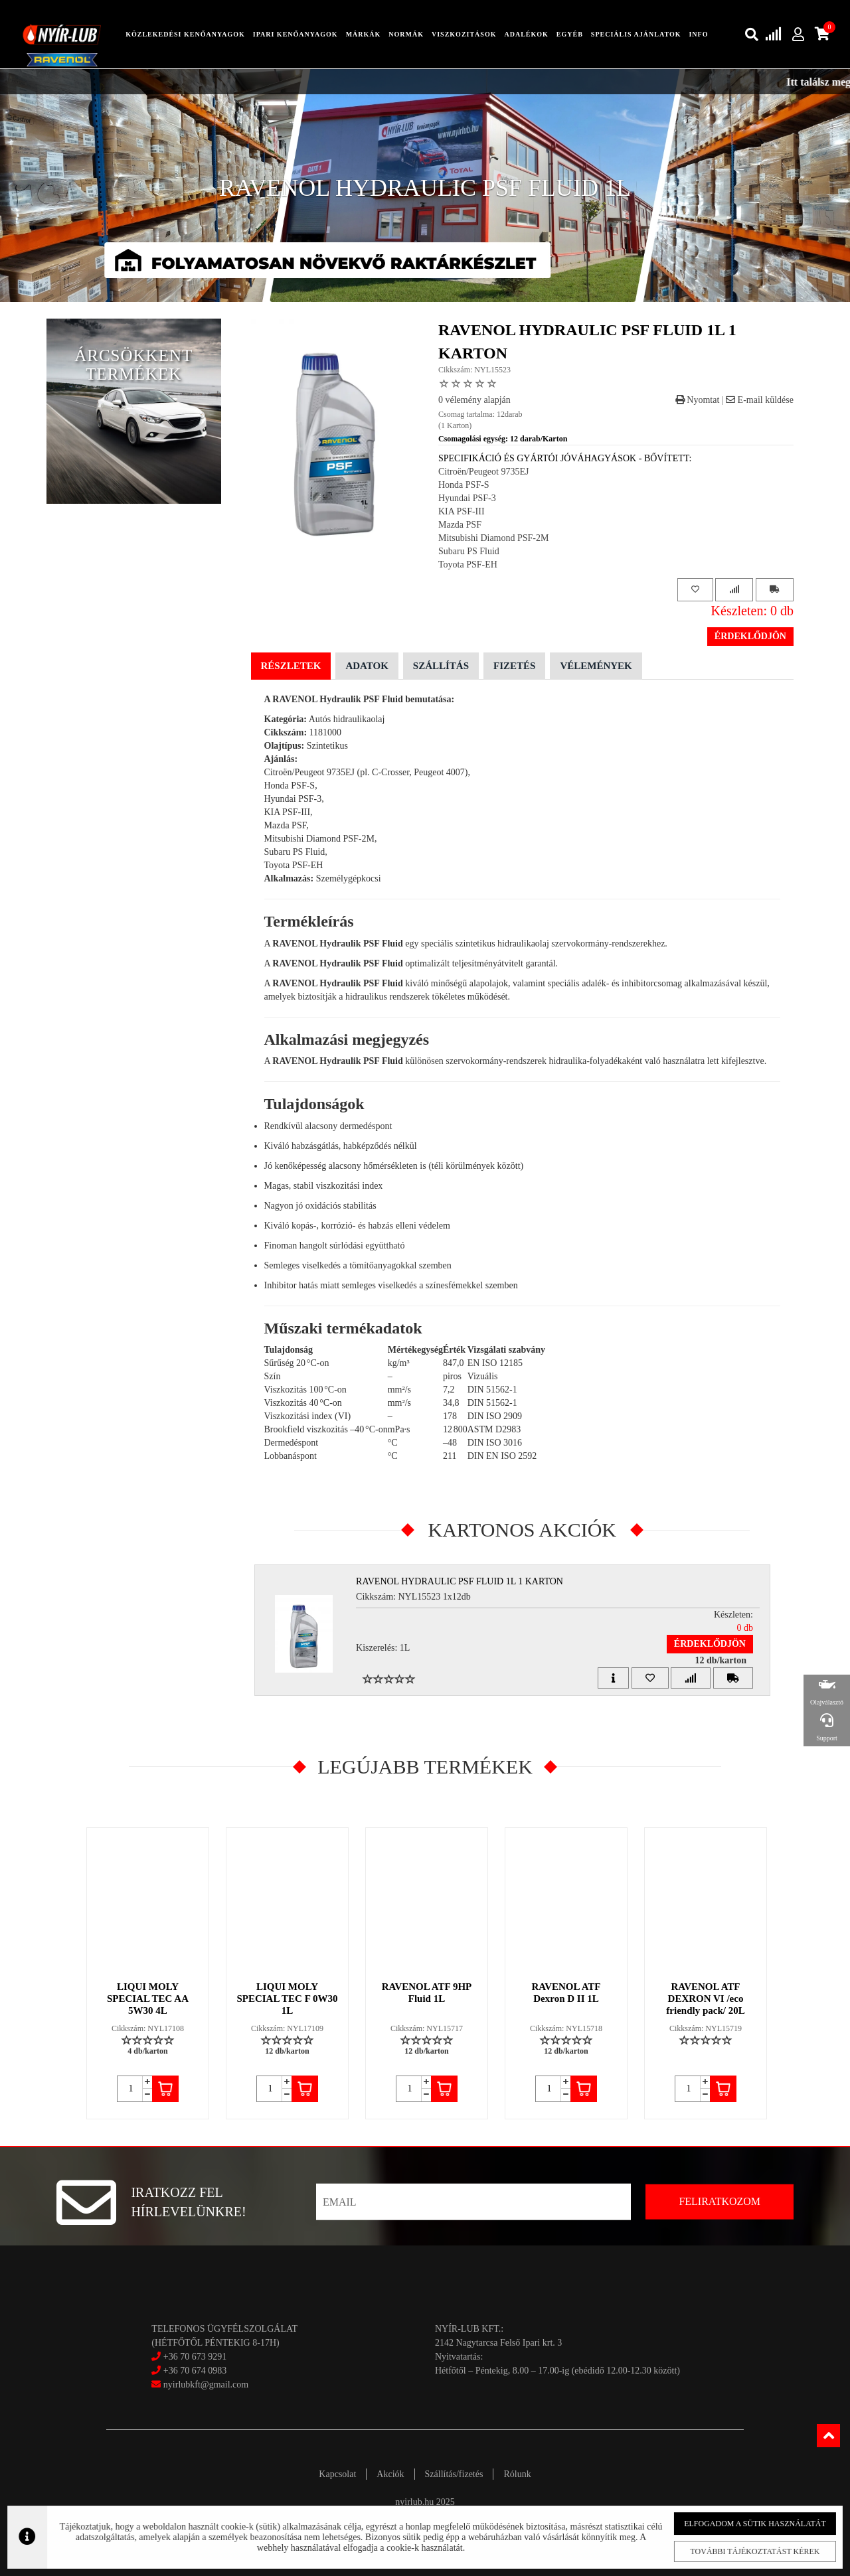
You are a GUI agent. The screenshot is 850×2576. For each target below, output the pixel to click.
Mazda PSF (459, 525)
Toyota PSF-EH (467, 564)
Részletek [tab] (291, 665)
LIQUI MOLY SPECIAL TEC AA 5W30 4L (148, 1998)
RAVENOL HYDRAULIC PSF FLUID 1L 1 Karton (459, 1581)
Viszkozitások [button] (464, 34)
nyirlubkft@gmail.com (199, 2384)
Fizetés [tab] (514, 665)
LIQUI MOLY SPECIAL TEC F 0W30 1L (286, 1998)
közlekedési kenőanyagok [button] (185, 34)
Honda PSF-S (463, 485)
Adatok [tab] (366, 665)
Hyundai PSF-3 (467, 498)
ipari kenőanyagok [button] (295, 34)
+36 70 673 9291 (194, 2357)
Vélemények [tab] (596, 665)
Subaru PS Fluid (468, 551)
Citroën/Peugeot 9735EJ (483, 472)
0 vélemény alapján (474, 400)
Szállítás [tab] (441, 665)
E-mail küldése (760, 400)
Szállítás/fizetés (454, 2474)
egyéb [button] (569, 34)
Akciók (390, 2474)
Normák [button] (406, 34)
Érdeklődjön (750, 636)
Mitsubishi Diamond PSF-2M (493, 538)
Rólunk (517, 2474)
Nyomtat (697, 400)
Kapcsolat (337, 2474)
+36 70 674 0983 (194, 2371)
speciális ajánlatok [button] (636, 34)
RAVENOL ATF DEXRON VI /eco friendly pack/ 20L (705, 1998)
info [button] (698, 34)
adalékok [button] (526, 34)
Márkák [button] (363, 34)
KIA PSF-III (461, 511)
